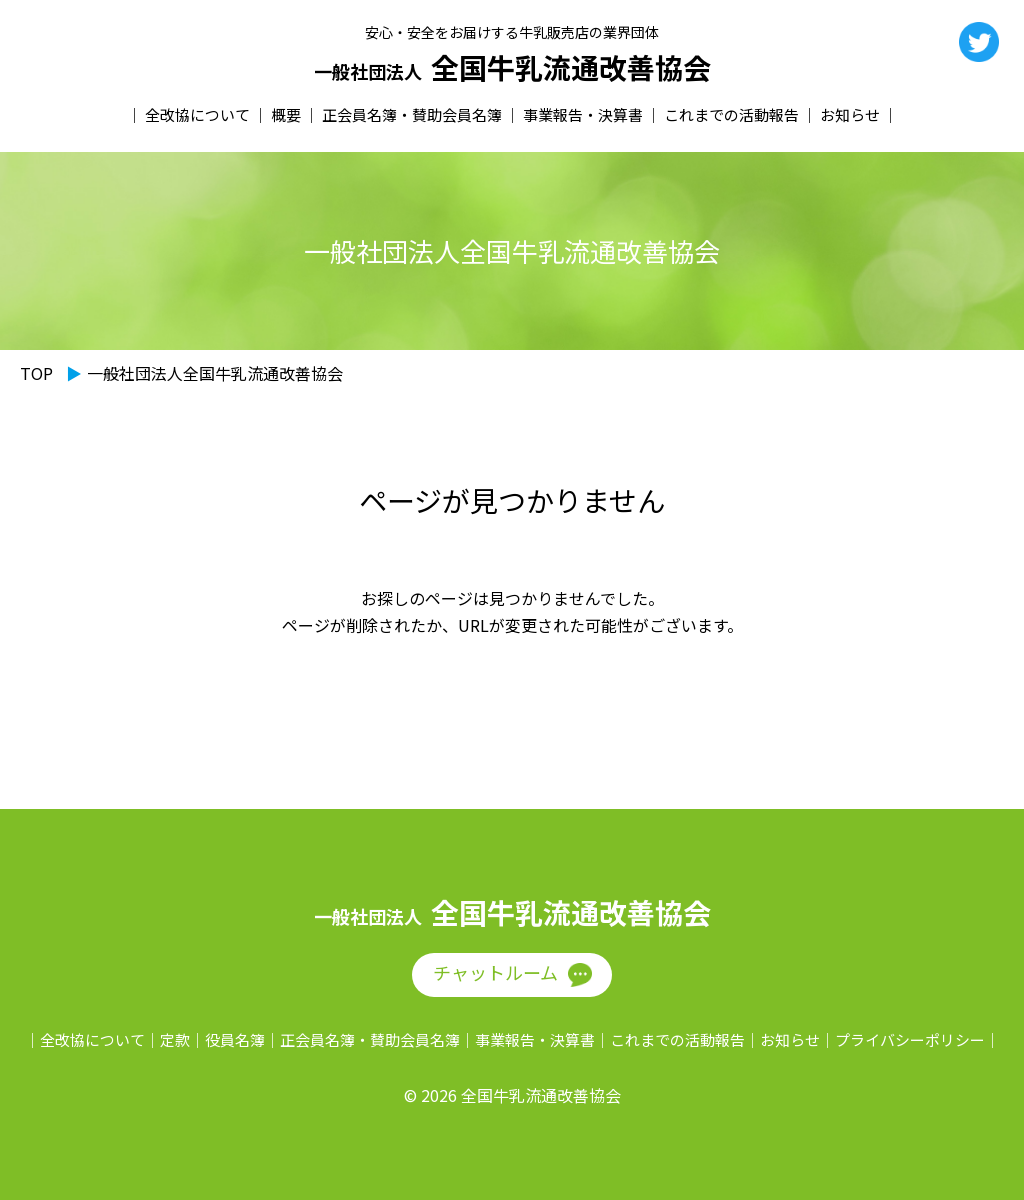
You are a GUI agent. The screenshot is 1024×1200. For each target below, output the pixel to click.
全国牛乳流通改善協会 (512, 68)
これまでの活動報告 (731, 114)
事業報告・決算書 (583, 114)
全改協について (197, 114)
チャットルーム (495, 972)
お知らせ (850, 114)
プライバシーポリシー (910, 1039)
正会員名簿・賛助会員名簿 (412, 114)
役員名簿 (235, 1039)
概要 (286, 114)
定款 (175, 1039)
